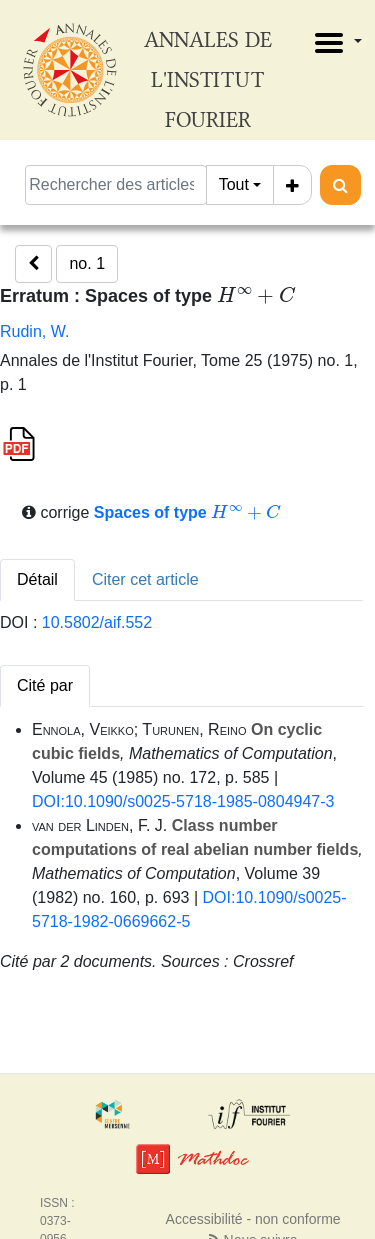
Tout (234, 184)
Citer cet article (145, 579)
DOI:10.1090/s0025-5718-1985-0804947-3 (183, 801)
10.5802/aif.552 (97, 622)
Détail (37, 579)
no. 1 (87, 263)
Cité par (45, 685)
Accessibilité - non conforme (253, 1219)
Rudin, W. (34, 331)
